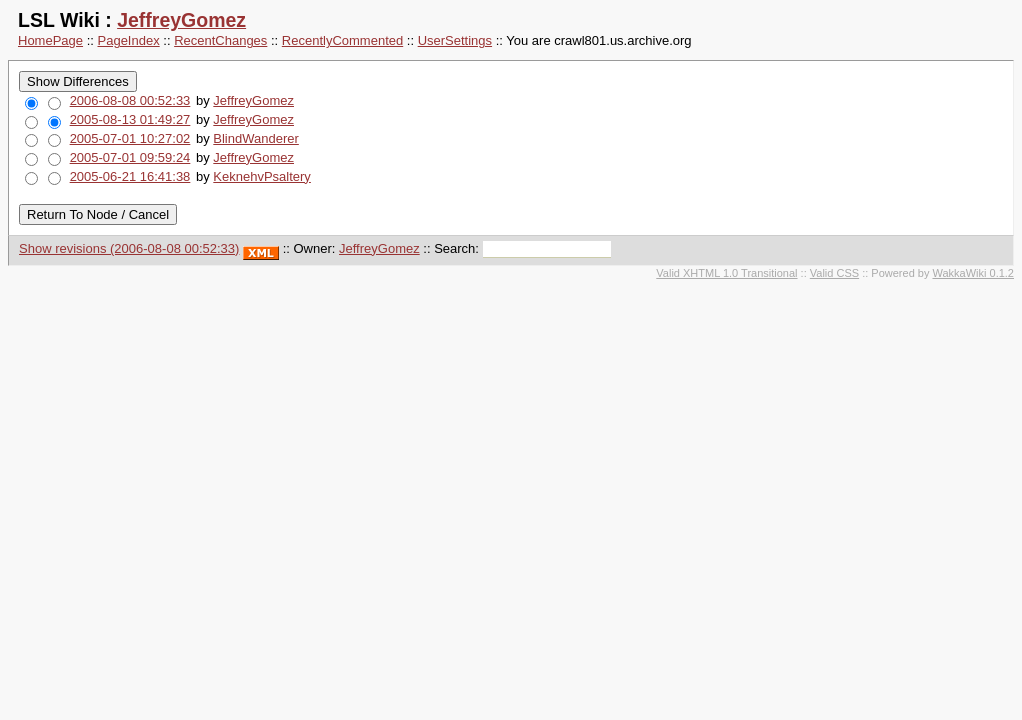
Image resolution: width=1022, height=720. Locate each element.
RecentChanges (220, 40)
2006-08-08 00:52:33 (130, 100)
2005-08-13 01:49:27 (130, 119)
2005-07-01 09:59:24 (130, 157)
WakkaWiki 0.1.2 (973, 273)
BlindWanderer (256, 138)
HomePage (50, 40)
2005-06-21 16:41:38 (130, 176)
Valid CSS (834, 273)
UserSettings (455, 40)
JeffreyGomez (181, 20)
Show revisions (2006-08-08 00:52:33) (129, 248)
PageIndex (129, 40)
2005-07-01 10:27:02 (130, 138)
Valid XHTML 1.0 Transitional (726, 273)
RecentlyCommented (342, 40)
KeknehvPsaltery (262, 176)
